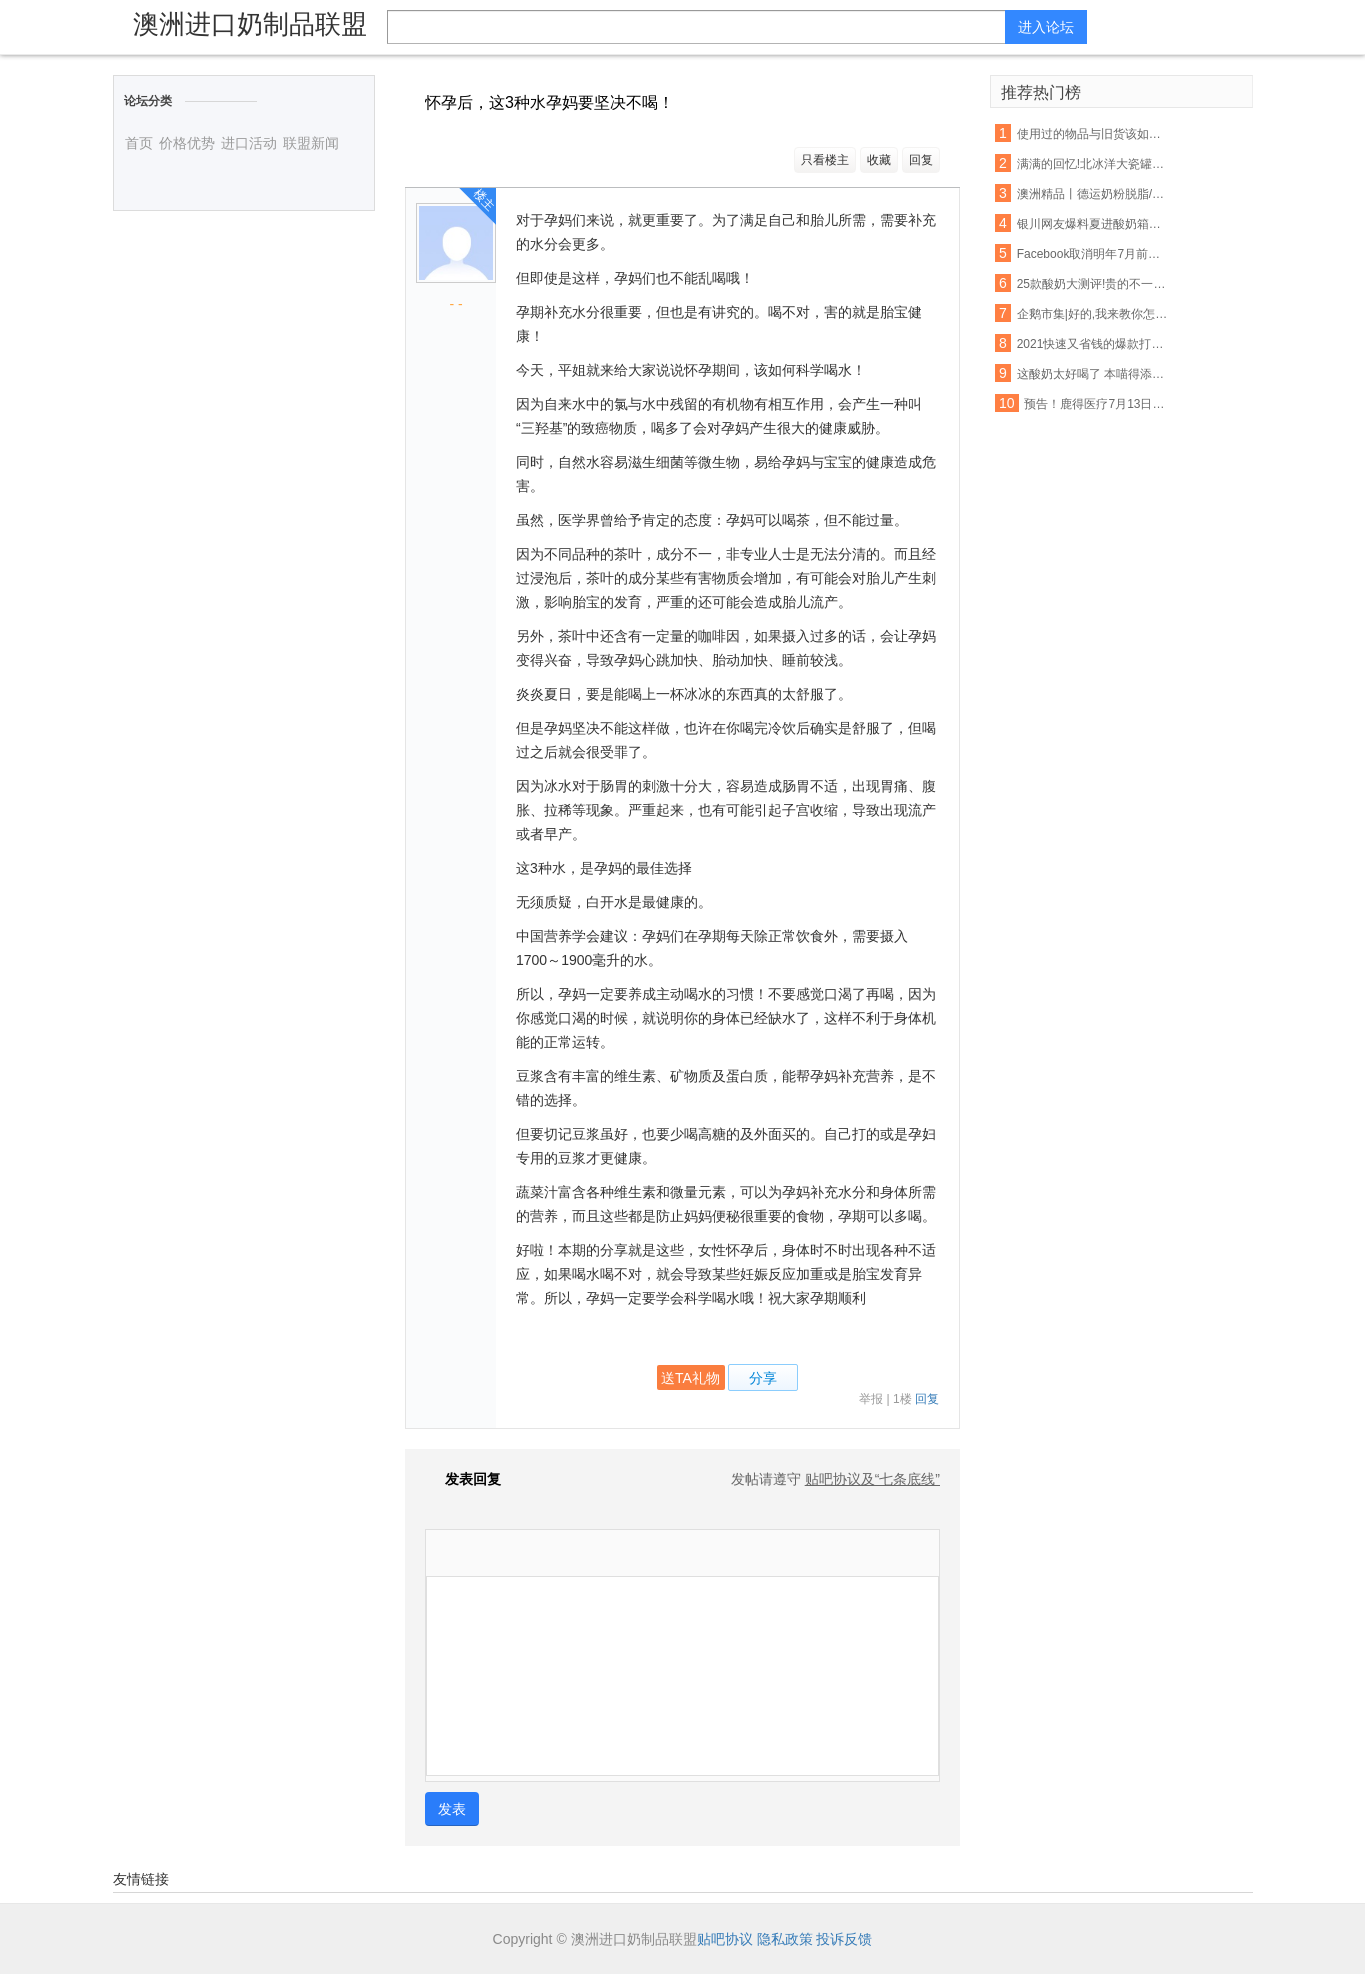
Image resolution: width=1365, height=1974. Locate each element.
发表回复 (463, 1479)
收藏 (879, 160)
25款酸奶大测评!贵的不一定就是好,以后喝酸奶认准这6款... (1093, 284)
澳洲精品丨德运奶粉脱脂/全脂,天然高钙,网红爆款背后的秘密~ (1093, 194)
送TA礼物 (690, 1378)
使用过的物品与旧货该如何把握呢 (1093, 134)
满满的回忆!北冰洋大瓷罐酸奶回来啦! (1093, 164)
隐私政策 (785, 1939)
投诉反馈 (844, 1939)
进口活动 (249, 143)
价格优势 (187, 143)
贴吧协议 (725, 1939)
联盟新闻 (311, 143)
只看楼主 (825, 160)
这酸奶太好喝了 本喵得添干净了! (1093, 374)
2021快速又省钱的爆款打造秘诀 (1093, 344)
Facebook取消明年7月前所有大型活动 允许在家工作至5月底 (1093, 254)
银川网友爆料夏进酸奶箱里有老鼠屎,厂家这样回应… (1093, 224)
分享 (763, 1378)
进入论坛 (1046, 27)
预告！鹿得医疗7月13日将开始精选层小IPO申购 (1100, 404)
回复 (921, 160)
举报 (871, 1399)
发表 (452, 1809)
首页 (139, 143)
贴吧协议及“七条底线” (872, 1479)
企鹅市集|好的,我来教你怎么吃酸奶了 (1093, 314)
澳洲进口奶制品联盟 (250, 24)
